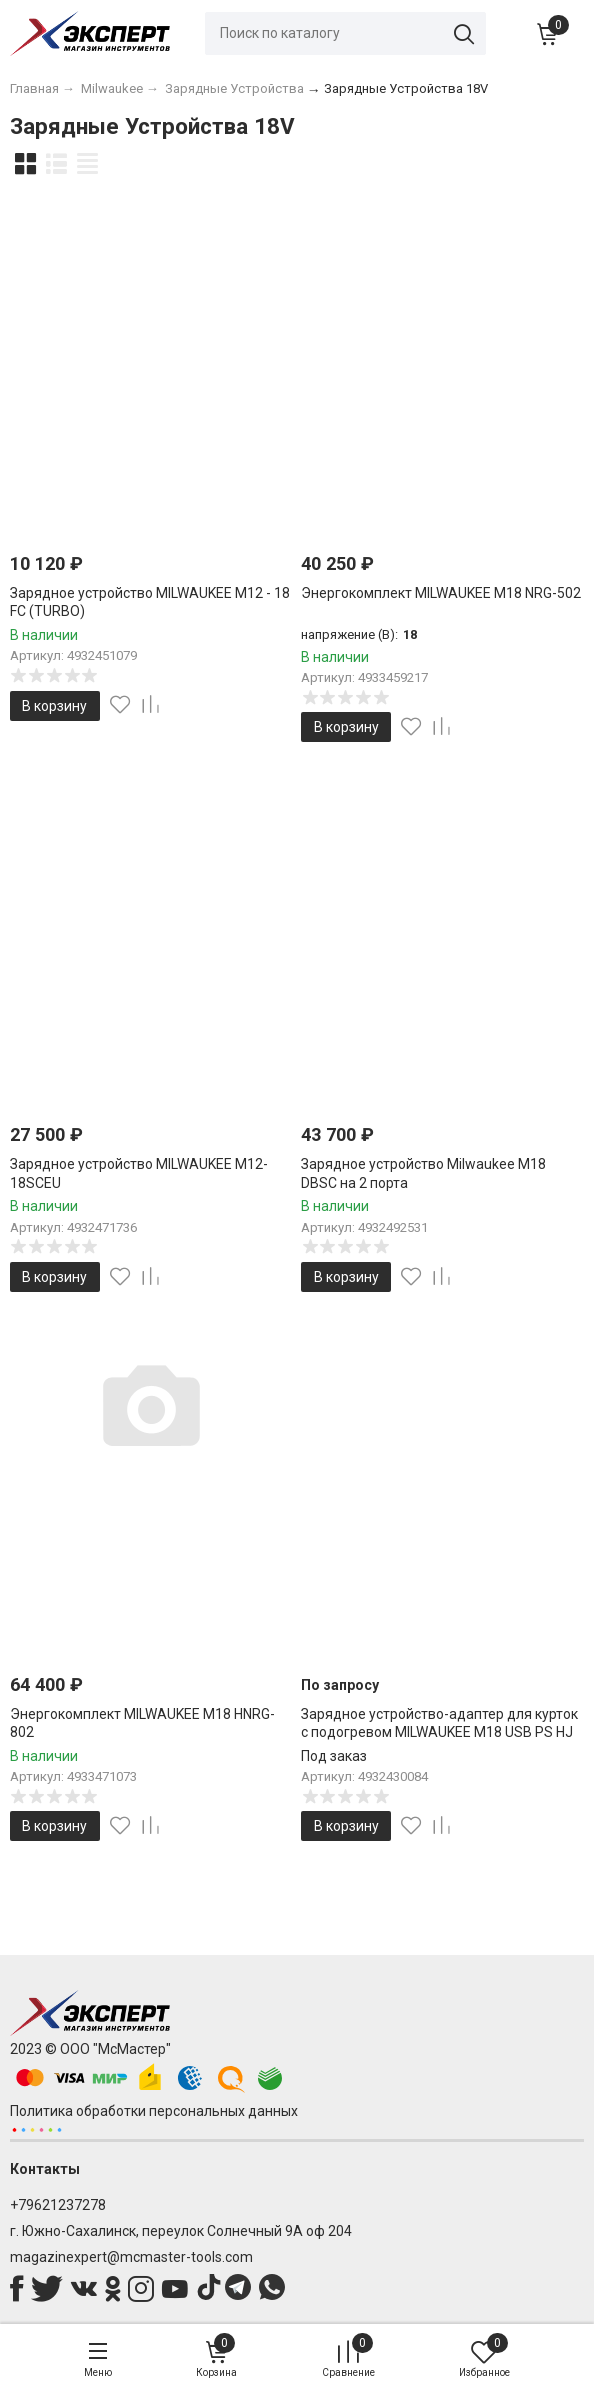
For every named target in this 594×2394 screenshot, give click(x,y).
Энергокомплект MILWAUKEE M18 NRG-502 (441, 593)
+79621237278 (58, 2205)
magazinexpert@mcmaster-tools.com (131, 2257)
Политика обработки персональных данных (154, 2111)
